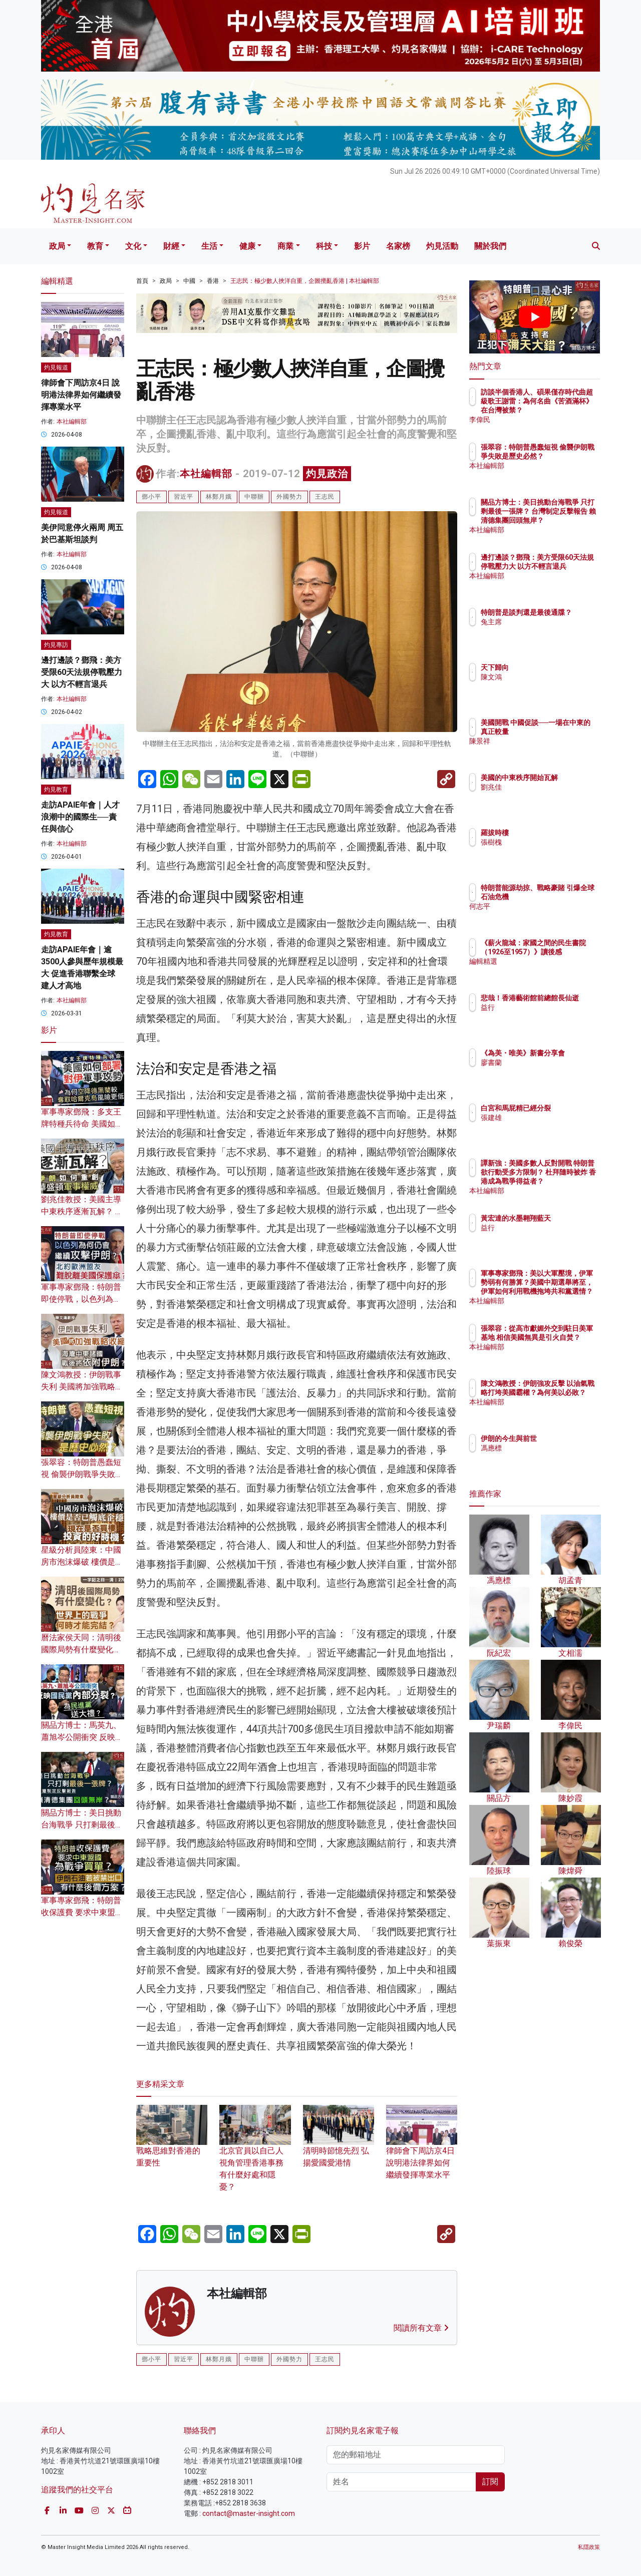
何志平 (549, 915)
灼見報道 (56, 367)
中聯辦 (254, 496)
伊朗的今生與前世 (567, 1438)
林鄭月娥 (219, 496)
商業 (285, 246)
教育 (95, 246)
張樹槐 (549, 842)
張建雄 (549, 1127)
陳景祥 (549, 750)
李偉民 (549, 420)
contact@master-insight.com (248, 2513)
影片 (362, 246)
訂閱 (490, 2481)
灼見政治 (327, 474)
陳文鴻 (549, 677)
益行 (546, 1016)
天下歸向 (553, 667)
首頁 (142, 280)
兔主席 (549, 631)
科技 (324, 246)
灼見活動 (442, 246)
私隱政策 (589, 2547)
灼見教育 (56, 789)
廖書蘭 (549, 1071)
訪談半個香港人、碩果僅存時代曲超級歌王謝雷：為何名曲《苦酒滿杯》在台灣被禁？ (567, 410)
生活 (209, 246)
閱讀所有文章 (421, 2328)
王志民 (325, 496)
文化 (133, 246)
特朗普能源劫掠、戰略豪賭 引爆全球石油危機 (567, 897)
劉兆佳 (549, 796)
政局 (57, 246)
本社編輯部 (206, 474)
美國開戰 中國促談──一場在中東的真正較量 (565, 731)
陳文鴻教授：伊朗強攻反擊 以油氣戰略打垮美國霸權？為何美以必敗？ (567, 1401)
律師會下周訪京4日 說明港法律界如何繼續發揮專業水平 (421, 2149)
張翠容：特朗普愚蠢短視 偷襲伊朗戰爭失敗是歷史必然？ (82, 1474)
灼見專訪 (56, 644)
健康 (247, 246)
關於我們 (490, 246)
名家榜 (398, 246)
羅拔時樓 (553, 833)
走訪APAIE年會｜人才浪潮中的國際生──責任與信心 (80, 817)
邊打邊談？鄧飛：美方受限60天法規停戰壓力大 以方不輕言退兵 (81, 672)
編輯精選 (553, 970)
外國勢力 (289, 496)
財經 (171, 246)
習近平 (183, 496)
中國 (189, 280)
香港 (213, 280)
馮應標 (549, 1448)
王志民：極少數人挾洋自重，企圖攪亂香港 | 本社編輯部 (304, 280)
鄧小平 (151, 496)
